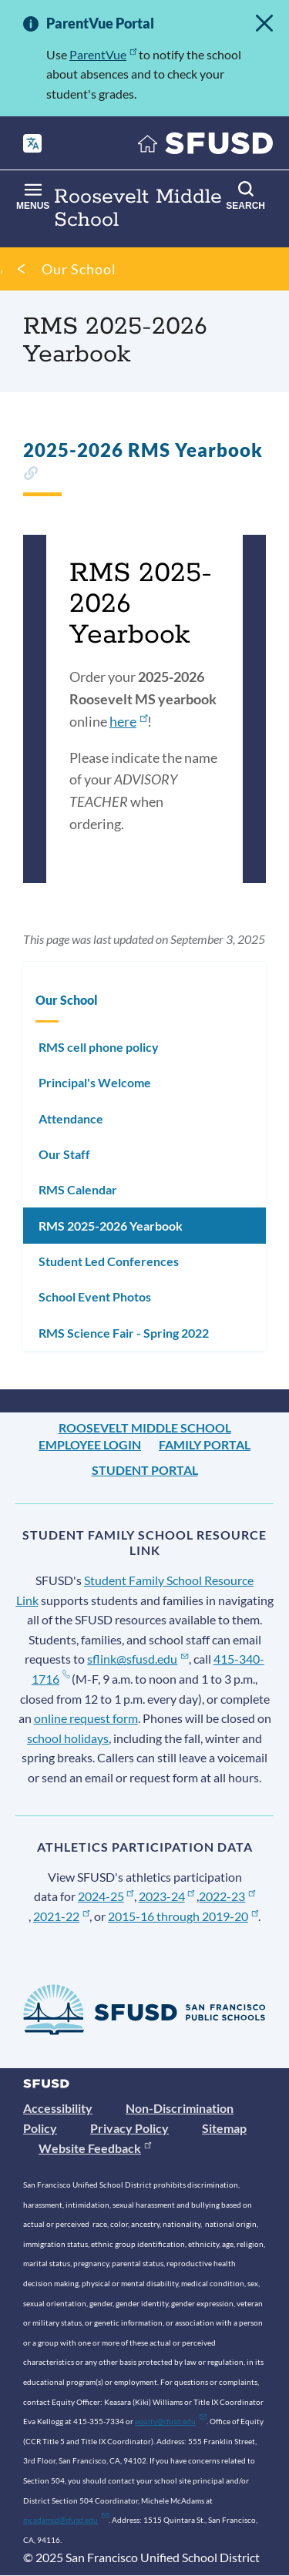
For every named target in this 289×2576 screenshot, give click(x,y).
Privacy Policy (129, 2128)
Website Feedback (95, 2148)
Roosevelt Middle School (145, 1427)
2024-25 (106, 1896)
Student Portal (145, 1470)
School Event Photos (95, 1296)
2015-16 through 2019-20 (183, 1916)
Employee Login (90, 1444)
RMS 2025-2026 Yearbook (111, 1225)
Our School (79, 268)
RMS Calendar (78, 1189)
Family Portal (204, 1444)
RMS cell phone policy (99, 1046)
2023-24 (167, 1896)
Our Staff (64, 1154)
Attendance (71, 1118)
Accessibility (57, 2108)
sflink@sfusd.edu (137, 1658)
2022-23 (227, 1896)
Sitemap (224, 2128)
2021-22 (61, 1916)
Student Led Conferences (109, 1261)
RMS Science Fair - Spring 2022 (124, 1332)
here (128, 721)
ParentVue (102, 54)
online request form (86, 1718)
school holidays (68, 1738)
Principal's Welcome (95, 1082)
